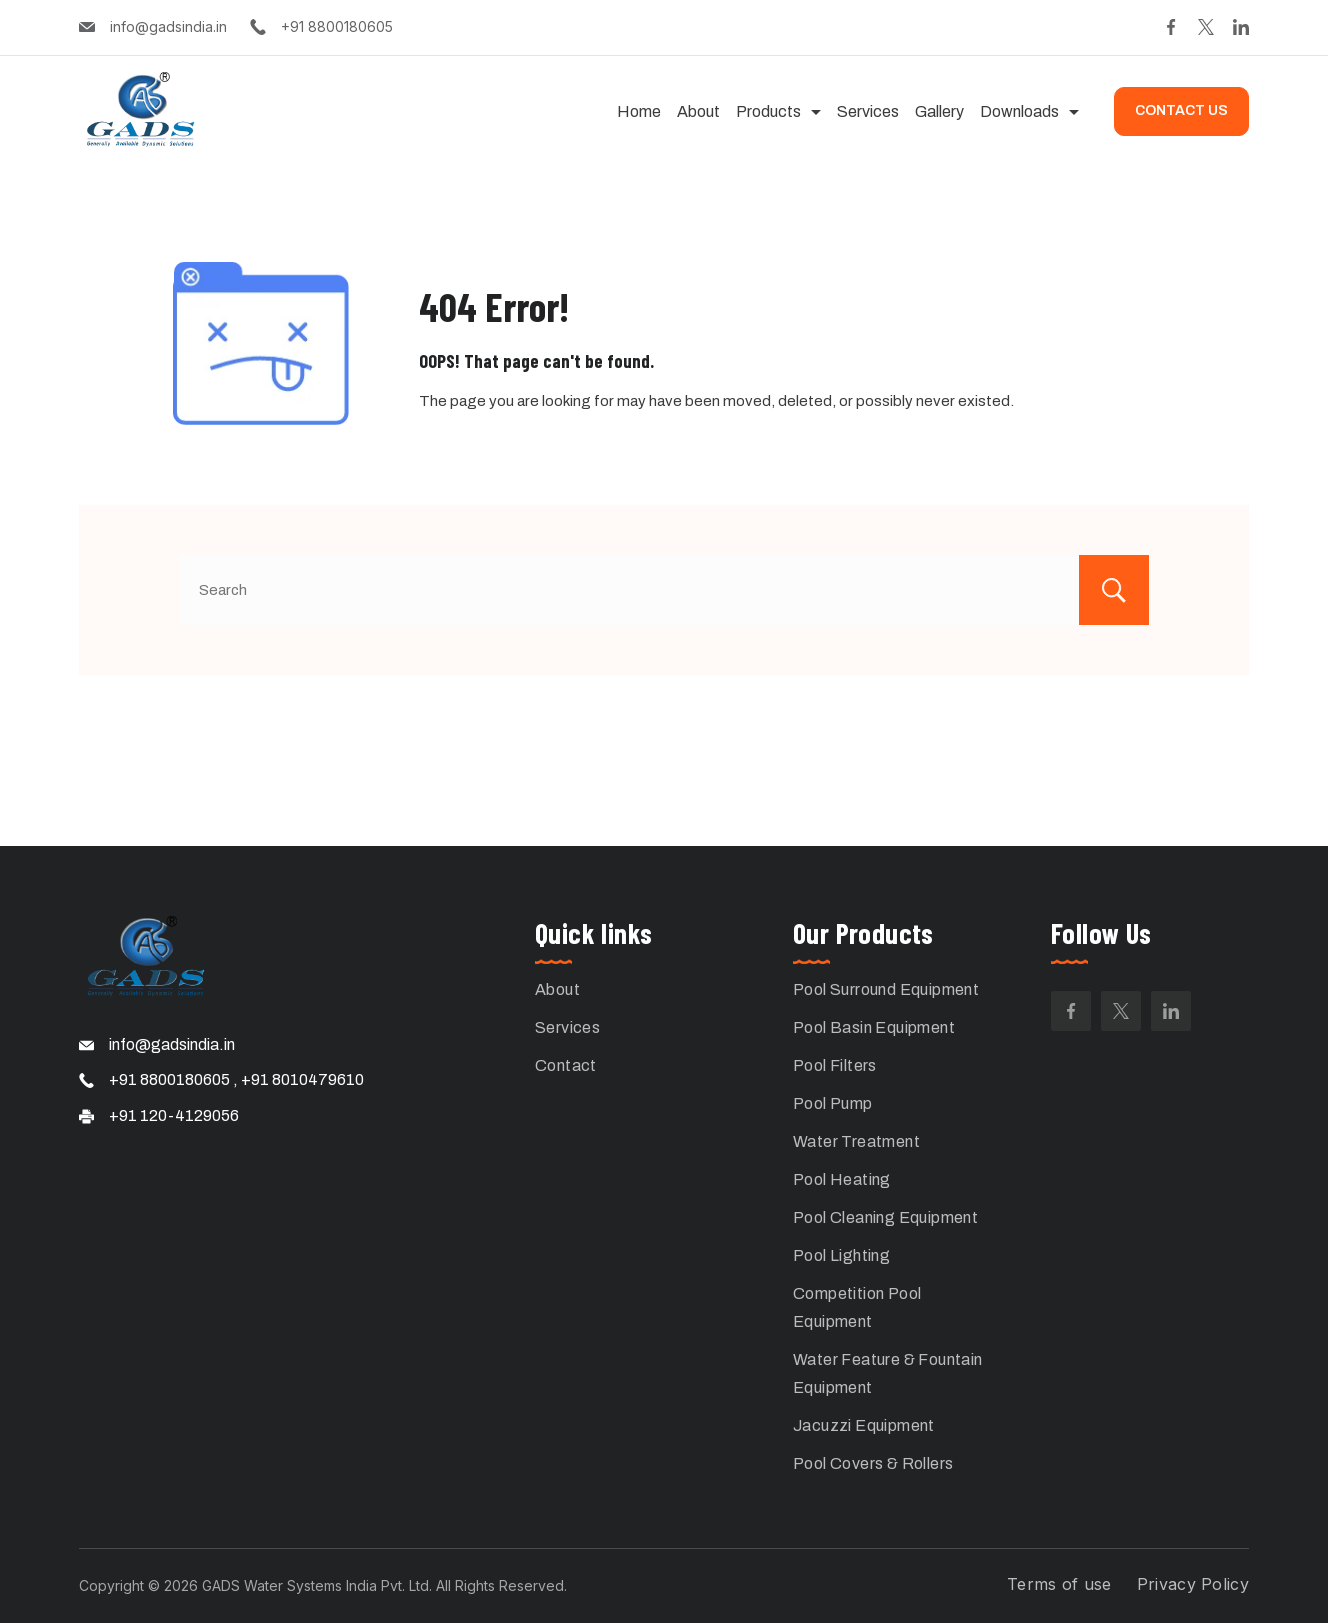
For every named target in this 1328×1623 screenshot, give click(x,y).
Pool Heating (842, 1179)
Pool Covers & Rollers (873, 1463)
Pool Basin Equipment (874, 1027)
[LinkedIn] (1241, 27)
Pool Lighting (841, 1255)
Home (639, 111)
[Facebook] (1171, 27)
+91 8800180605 (337, 26)
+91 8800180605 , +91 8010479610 (236, 1079)
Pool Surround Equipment (886, 989)
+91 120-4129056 (174, 1115)
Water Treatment (856, 1141)
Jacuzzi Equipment (864, 1425)
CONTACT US (1181, 110)
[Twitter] (1206, 27)
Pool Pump (833, 1103)
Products (778, 111)
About (698, 111)
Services (868, 111)
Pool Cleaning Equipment (885, 1217)
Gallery (939, 111)
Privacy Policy (1193, 1584)
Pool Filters (835, 1065)
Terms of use (1059, 1584)
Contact (566, 1065)
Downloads (1029, 111)
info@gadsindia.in (168, 26)
